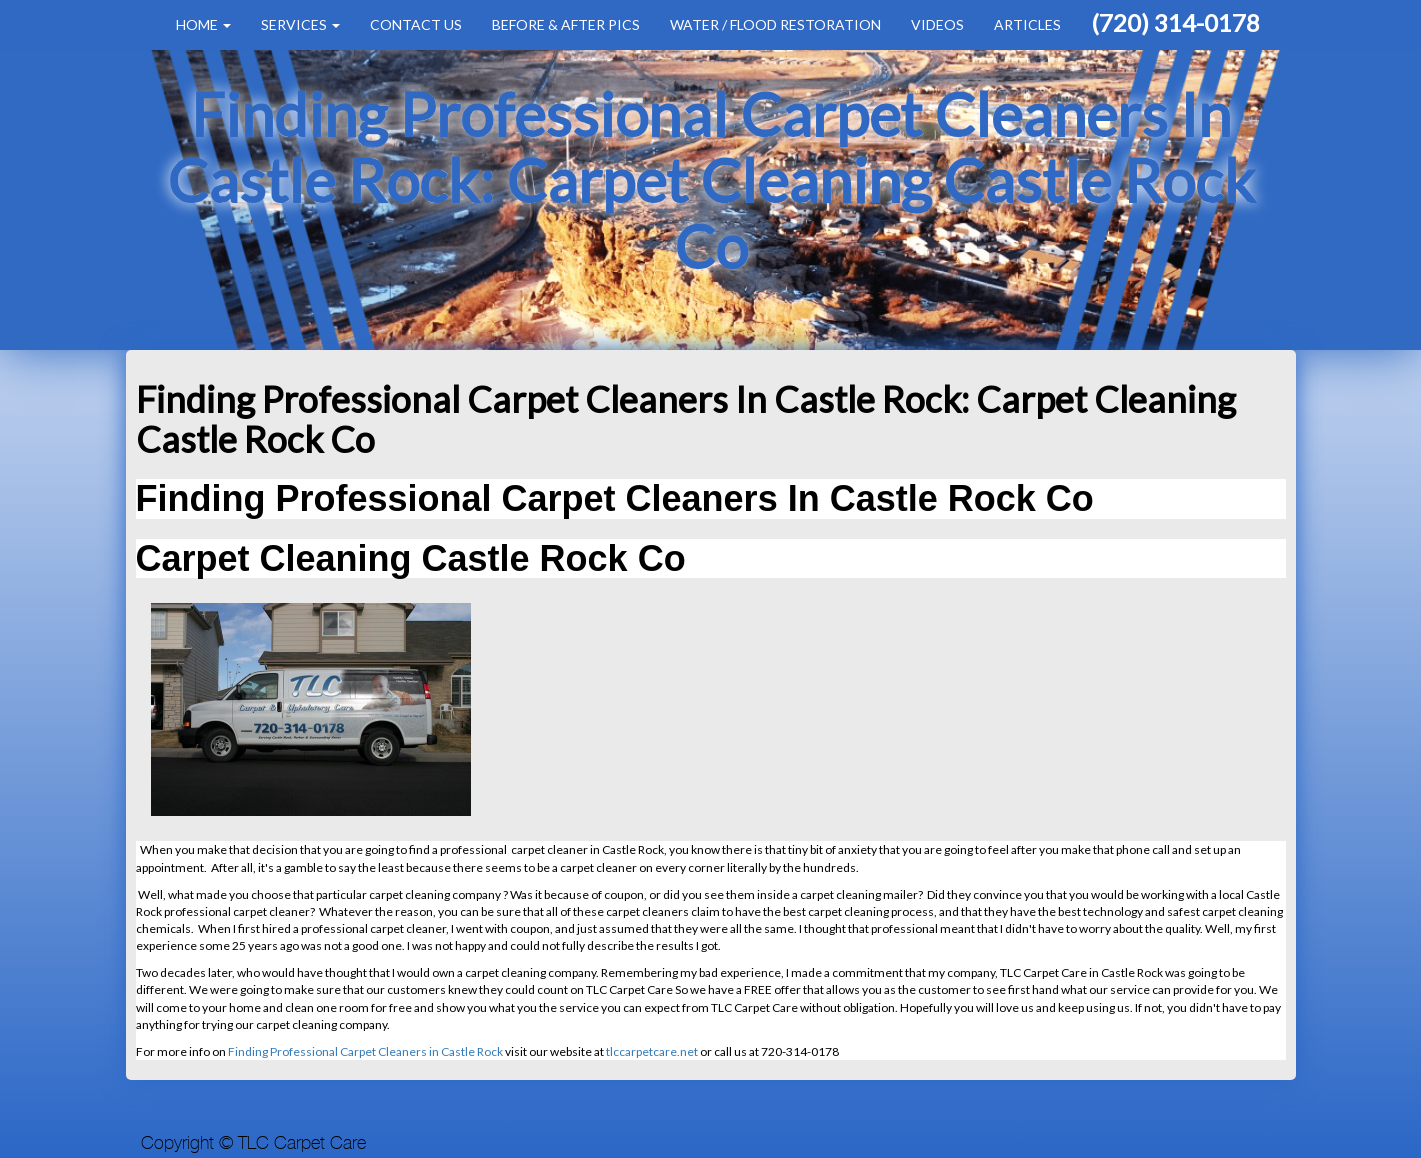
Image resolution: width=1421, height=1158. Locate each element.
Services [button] (300, 24)
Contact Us (416, 24)
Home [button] (203, 24)
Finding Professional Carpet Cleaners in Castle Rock (365, 1051)
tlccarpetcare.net (652, 1051)
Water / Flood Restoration (775, 24)
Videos (937, 24)
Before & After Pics (566, 24)
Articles (1027, 24)
